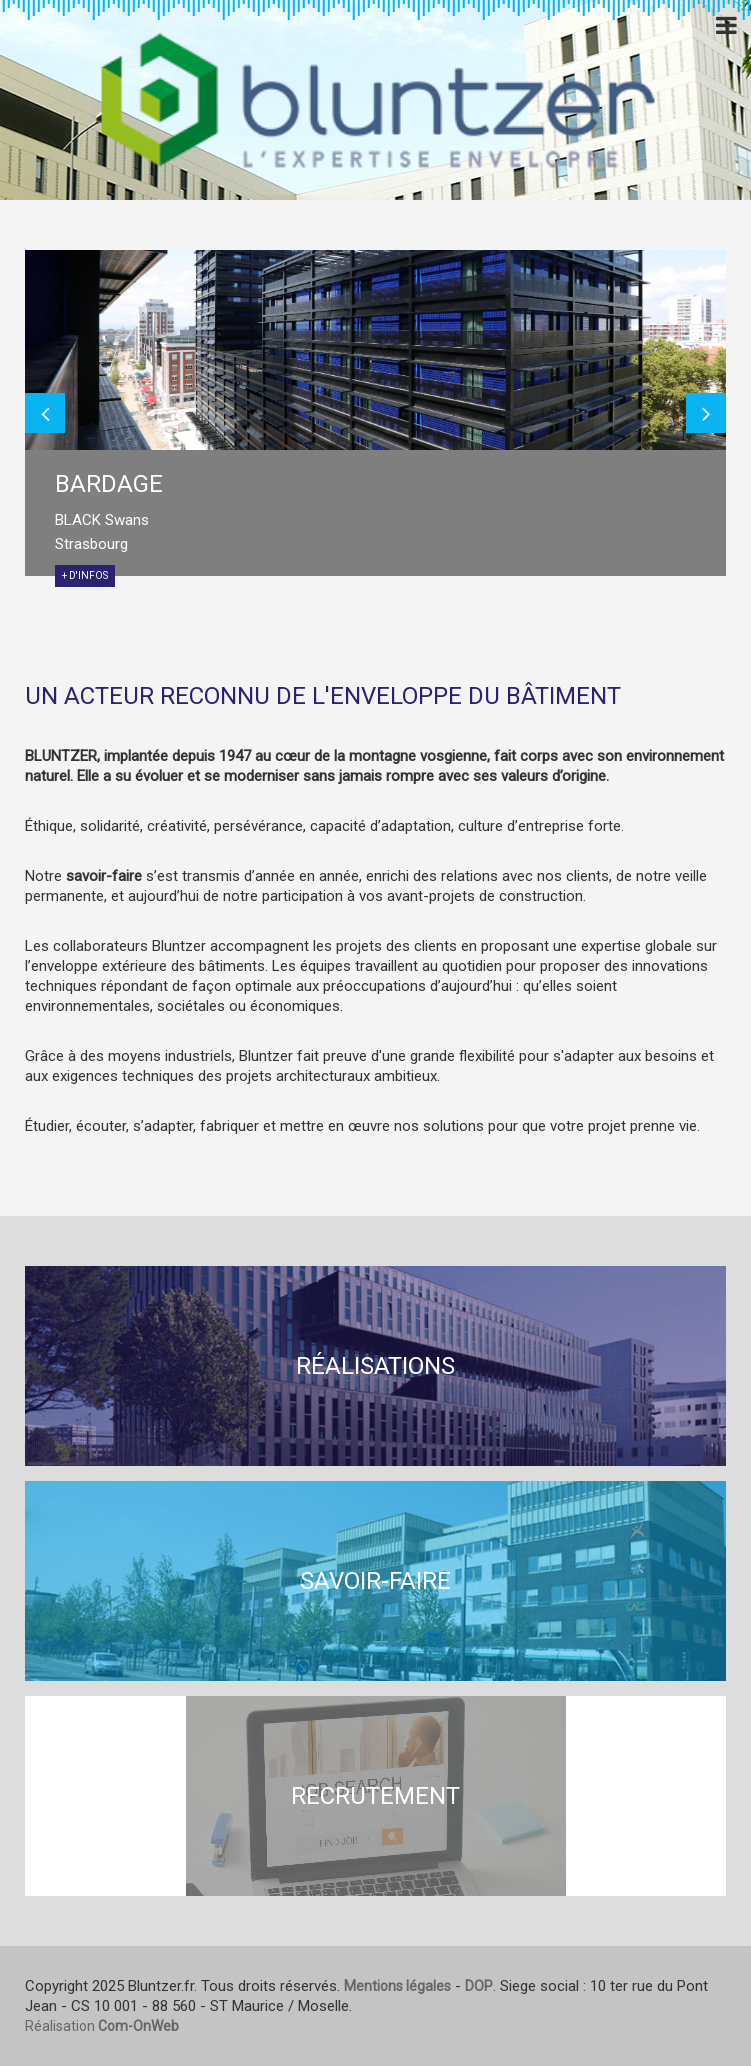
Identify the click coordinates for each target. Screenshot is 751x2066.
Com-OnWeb (138, 2026)
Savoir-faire (375, 1581)
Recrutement (375, 1796)
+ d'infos (85, 575)
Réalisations (375, 1366)
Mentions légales (397, 1986)
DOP (479, 1986)
